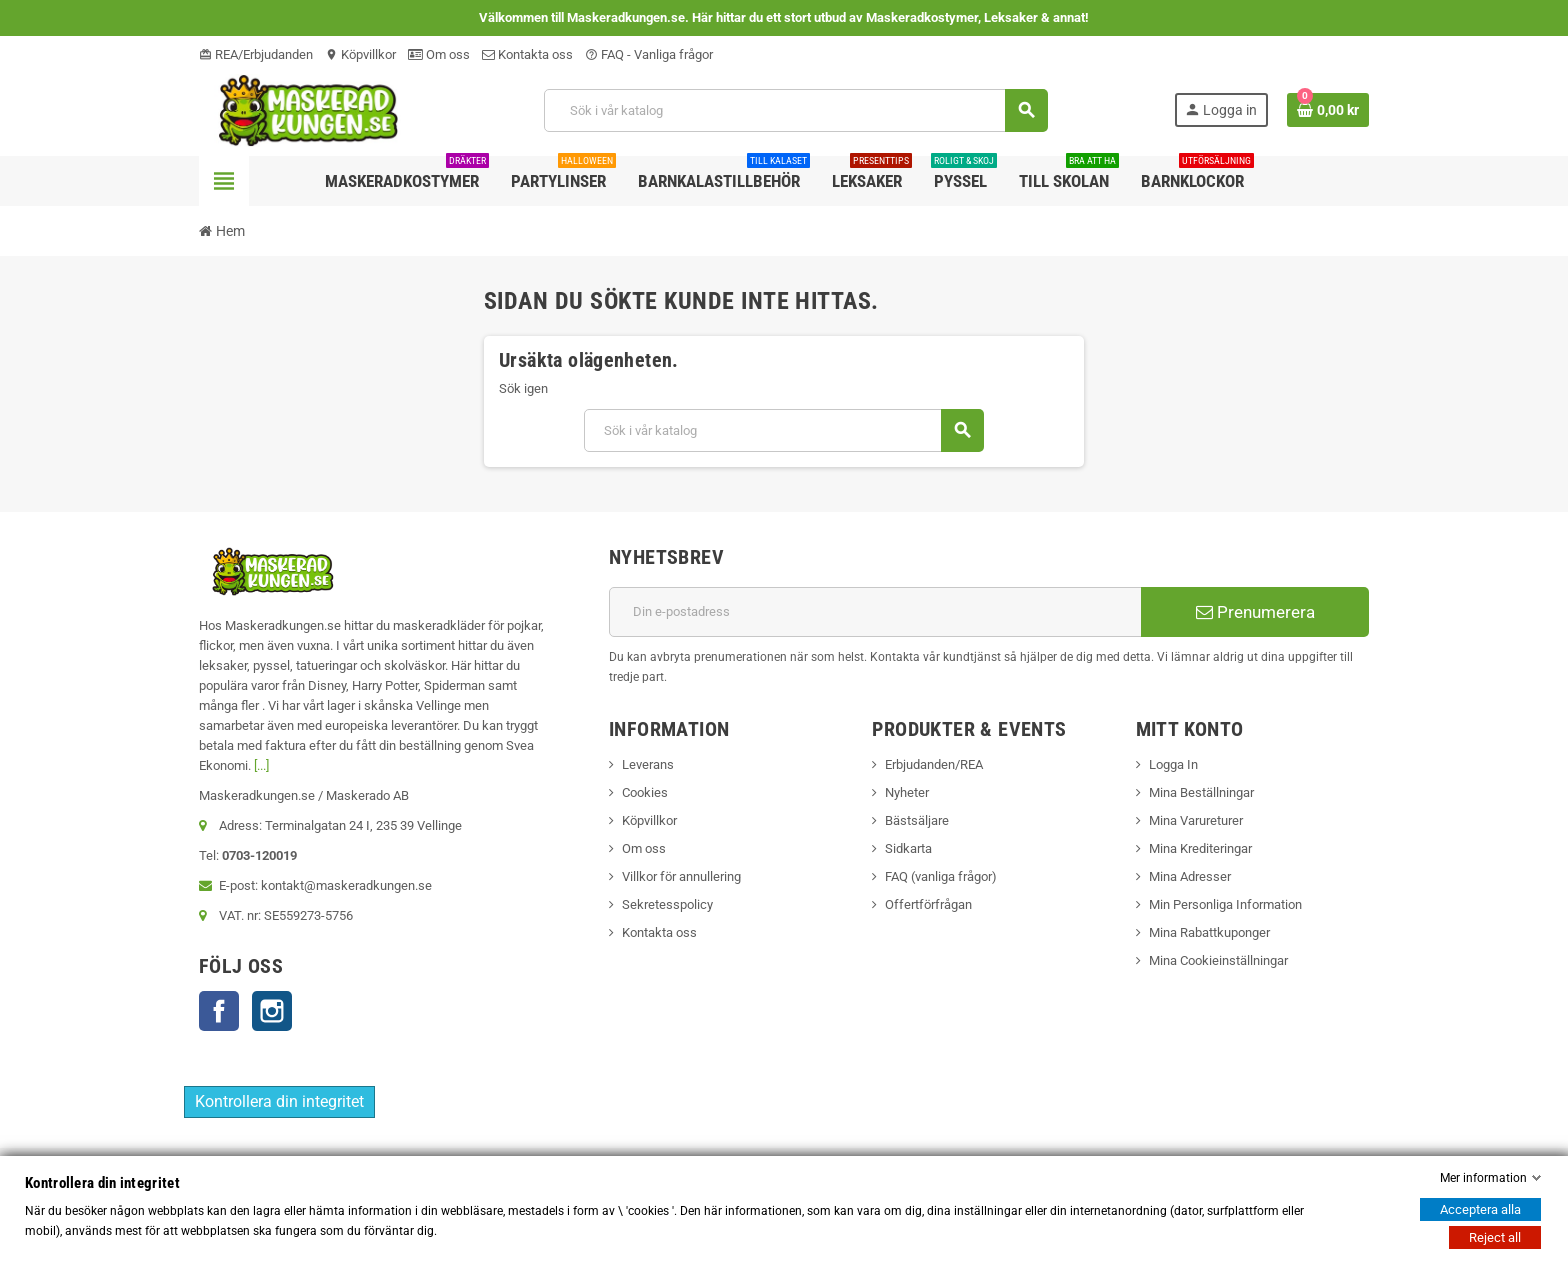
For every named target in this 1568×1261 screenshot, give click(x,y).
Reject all (1495, 1237)
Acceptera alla (1480, 1209)
